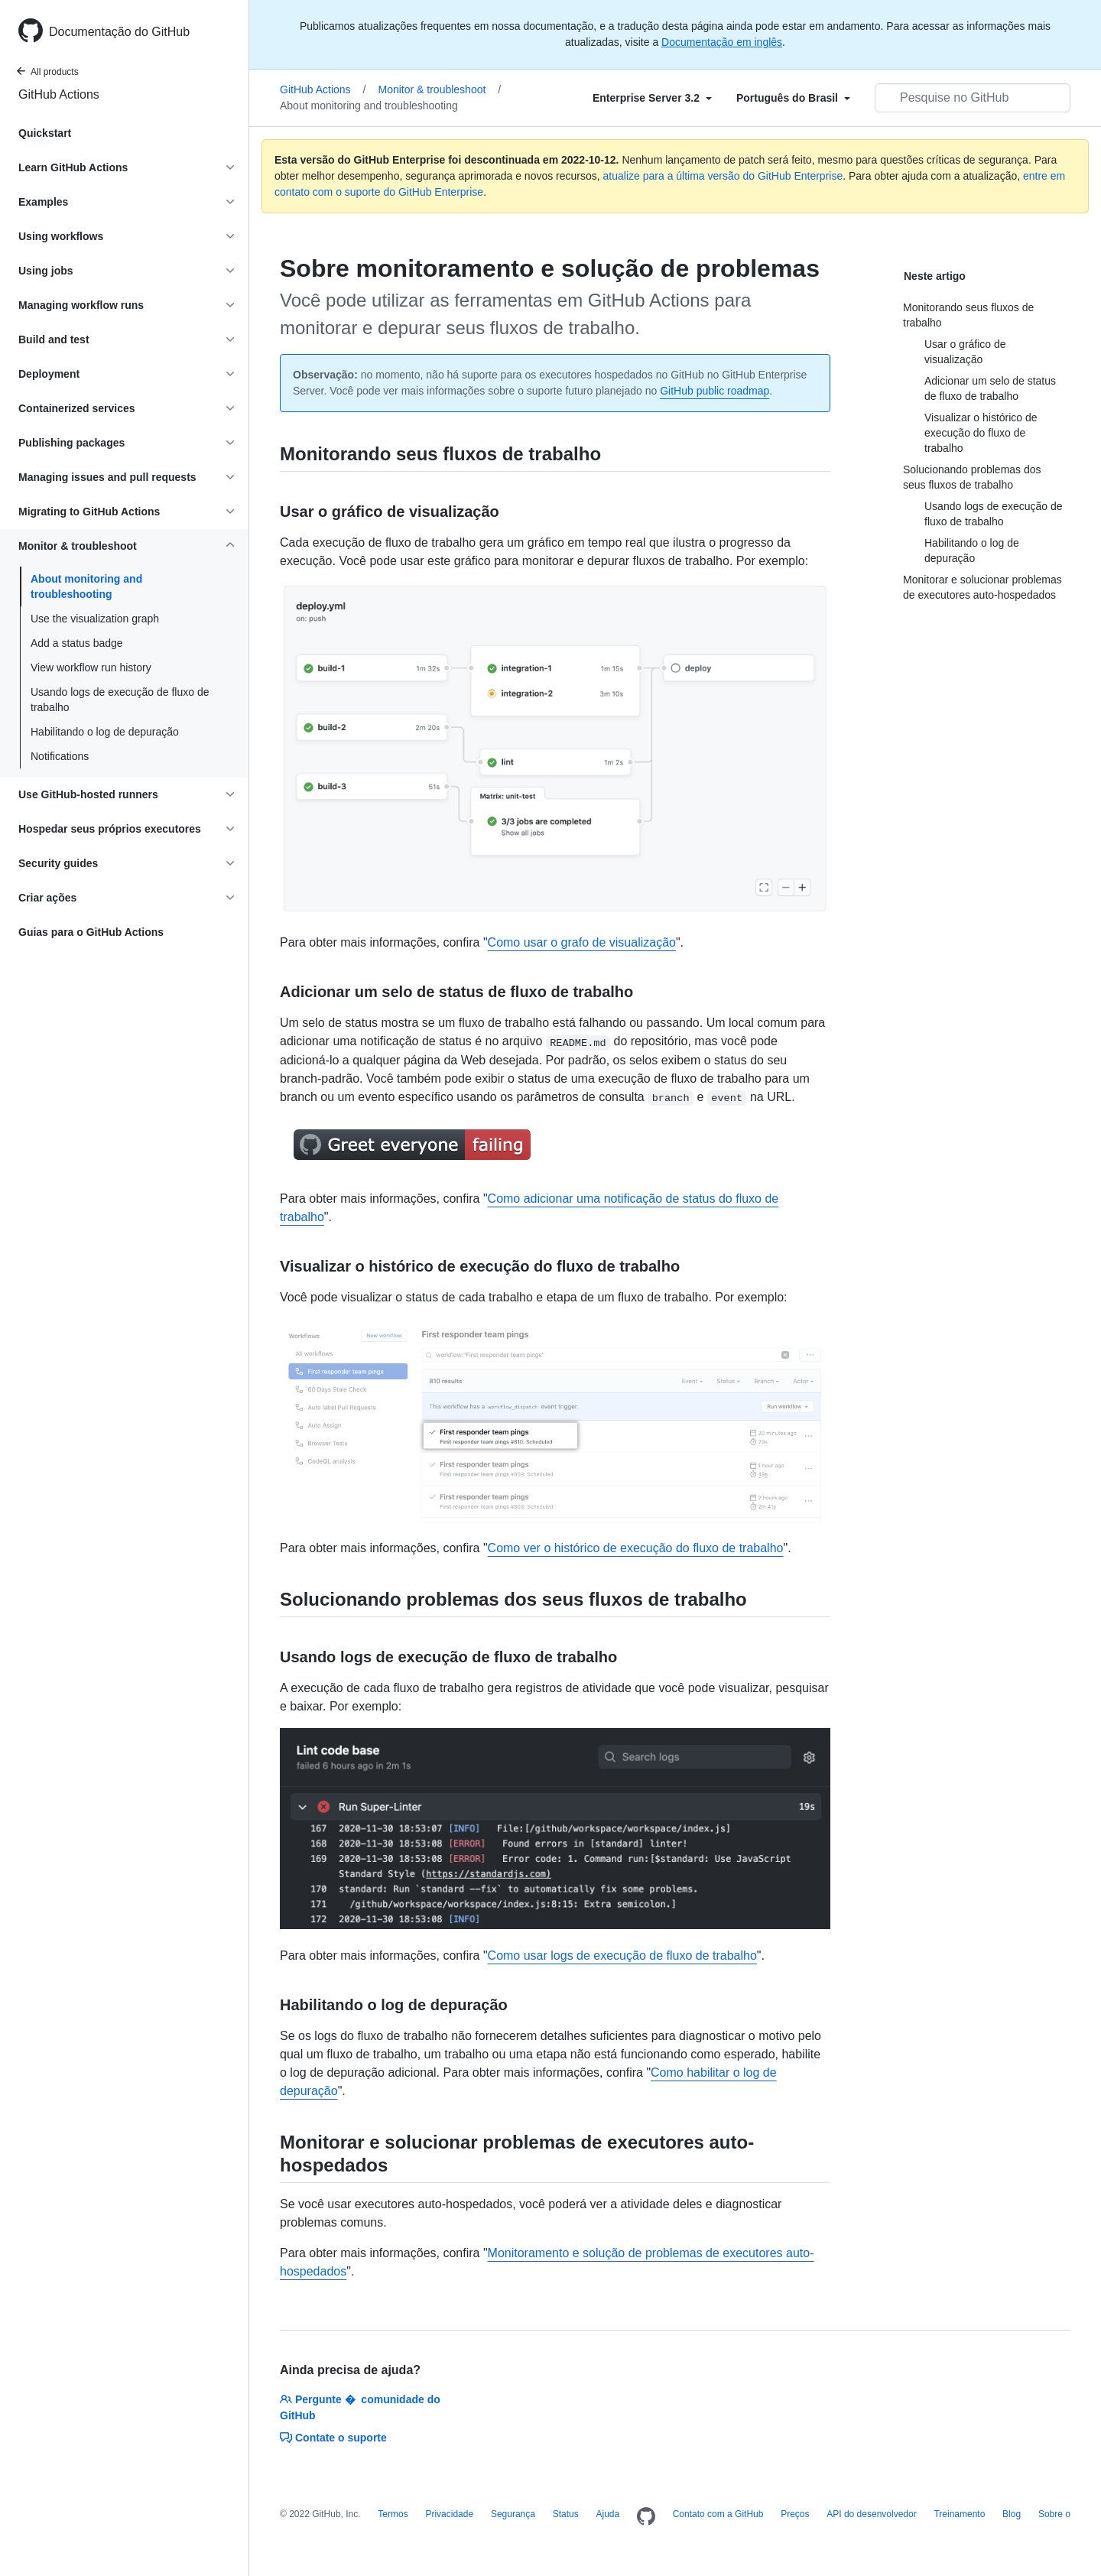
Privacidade (449, 2514)
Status (566, 2514)
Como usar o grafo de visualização (582, 942)
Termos (393, 2514)
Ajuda (607, 2514)
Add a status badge (77, 643)
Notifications (60, 756)
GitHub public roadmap (714, 391)
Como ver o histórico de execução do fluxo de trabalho (636, 1547)
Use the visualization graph (95, 618)
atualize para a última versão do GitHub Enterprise (723, 176)
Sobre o (1054, 2514)
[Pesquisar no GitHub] (972, 97)
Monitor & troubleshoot (440, 89)
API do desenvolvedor (871, 2514)
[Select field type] (652, 98)
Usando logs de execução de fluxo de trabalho (120, 699)
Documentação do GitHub (119, 31)
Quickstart (44, 133)
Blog (1011, 2514)
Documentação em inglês (721, 42)
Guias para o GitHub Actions (91, 932)
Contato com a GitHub (718, 2514)
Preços (795, 2514)
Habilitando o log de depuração (105, 732)
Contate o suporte (333, 2437)
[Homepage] (646, 2517)
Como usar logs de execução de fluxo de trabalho (622, 1955)
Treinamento (959, 2514)
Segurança (513, 2514)
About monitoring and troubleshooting (86, 586)
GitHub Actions (58, 94)
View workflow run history (91, 667)
